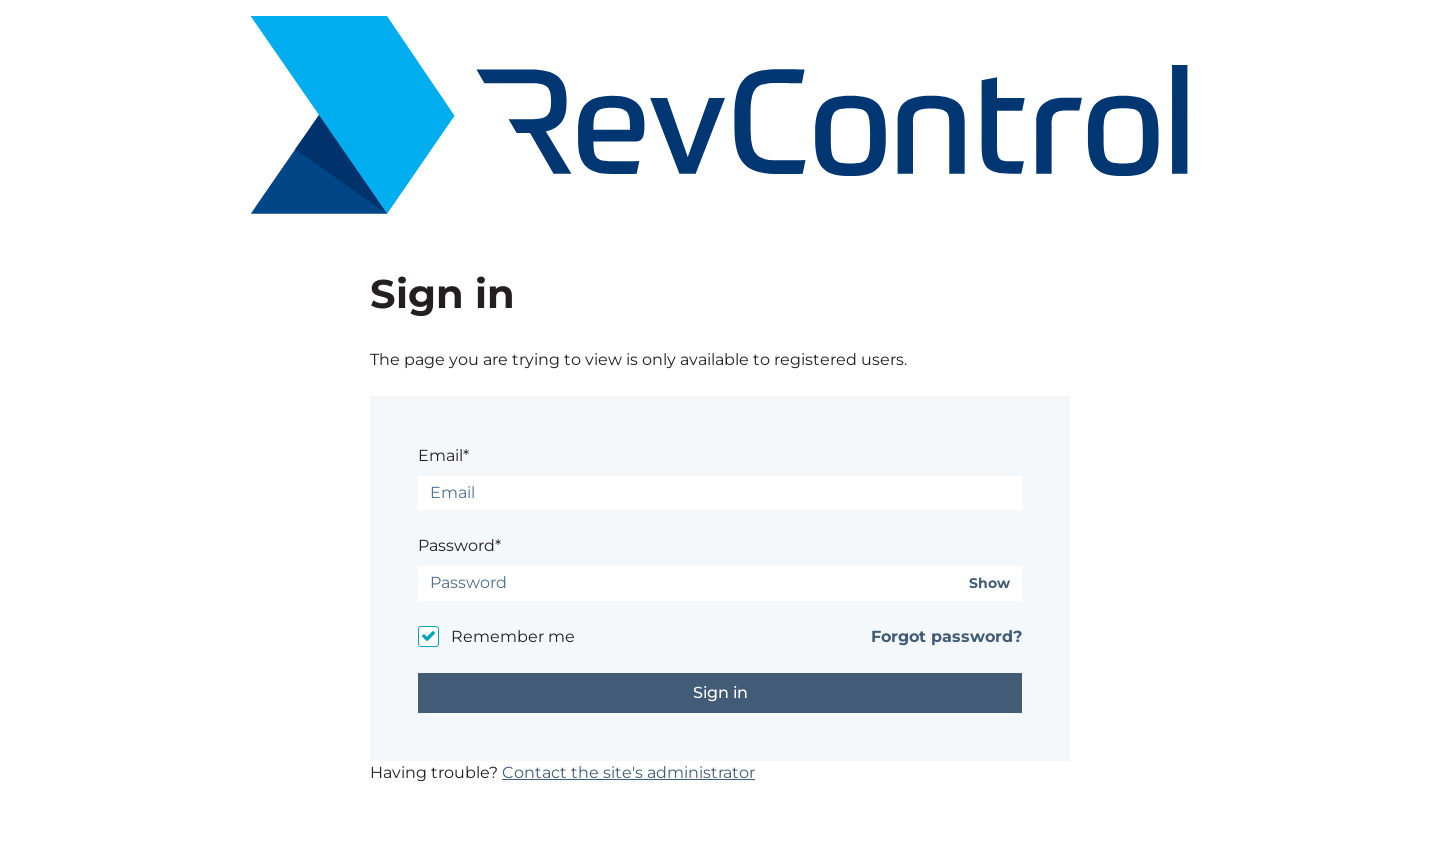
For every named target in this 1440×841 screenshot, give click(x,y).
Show (989, 583)
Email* (443, 455)
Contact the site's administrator (628, 772)
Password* (459, 545)
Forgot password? (946, 636)
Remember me (513, 636)
